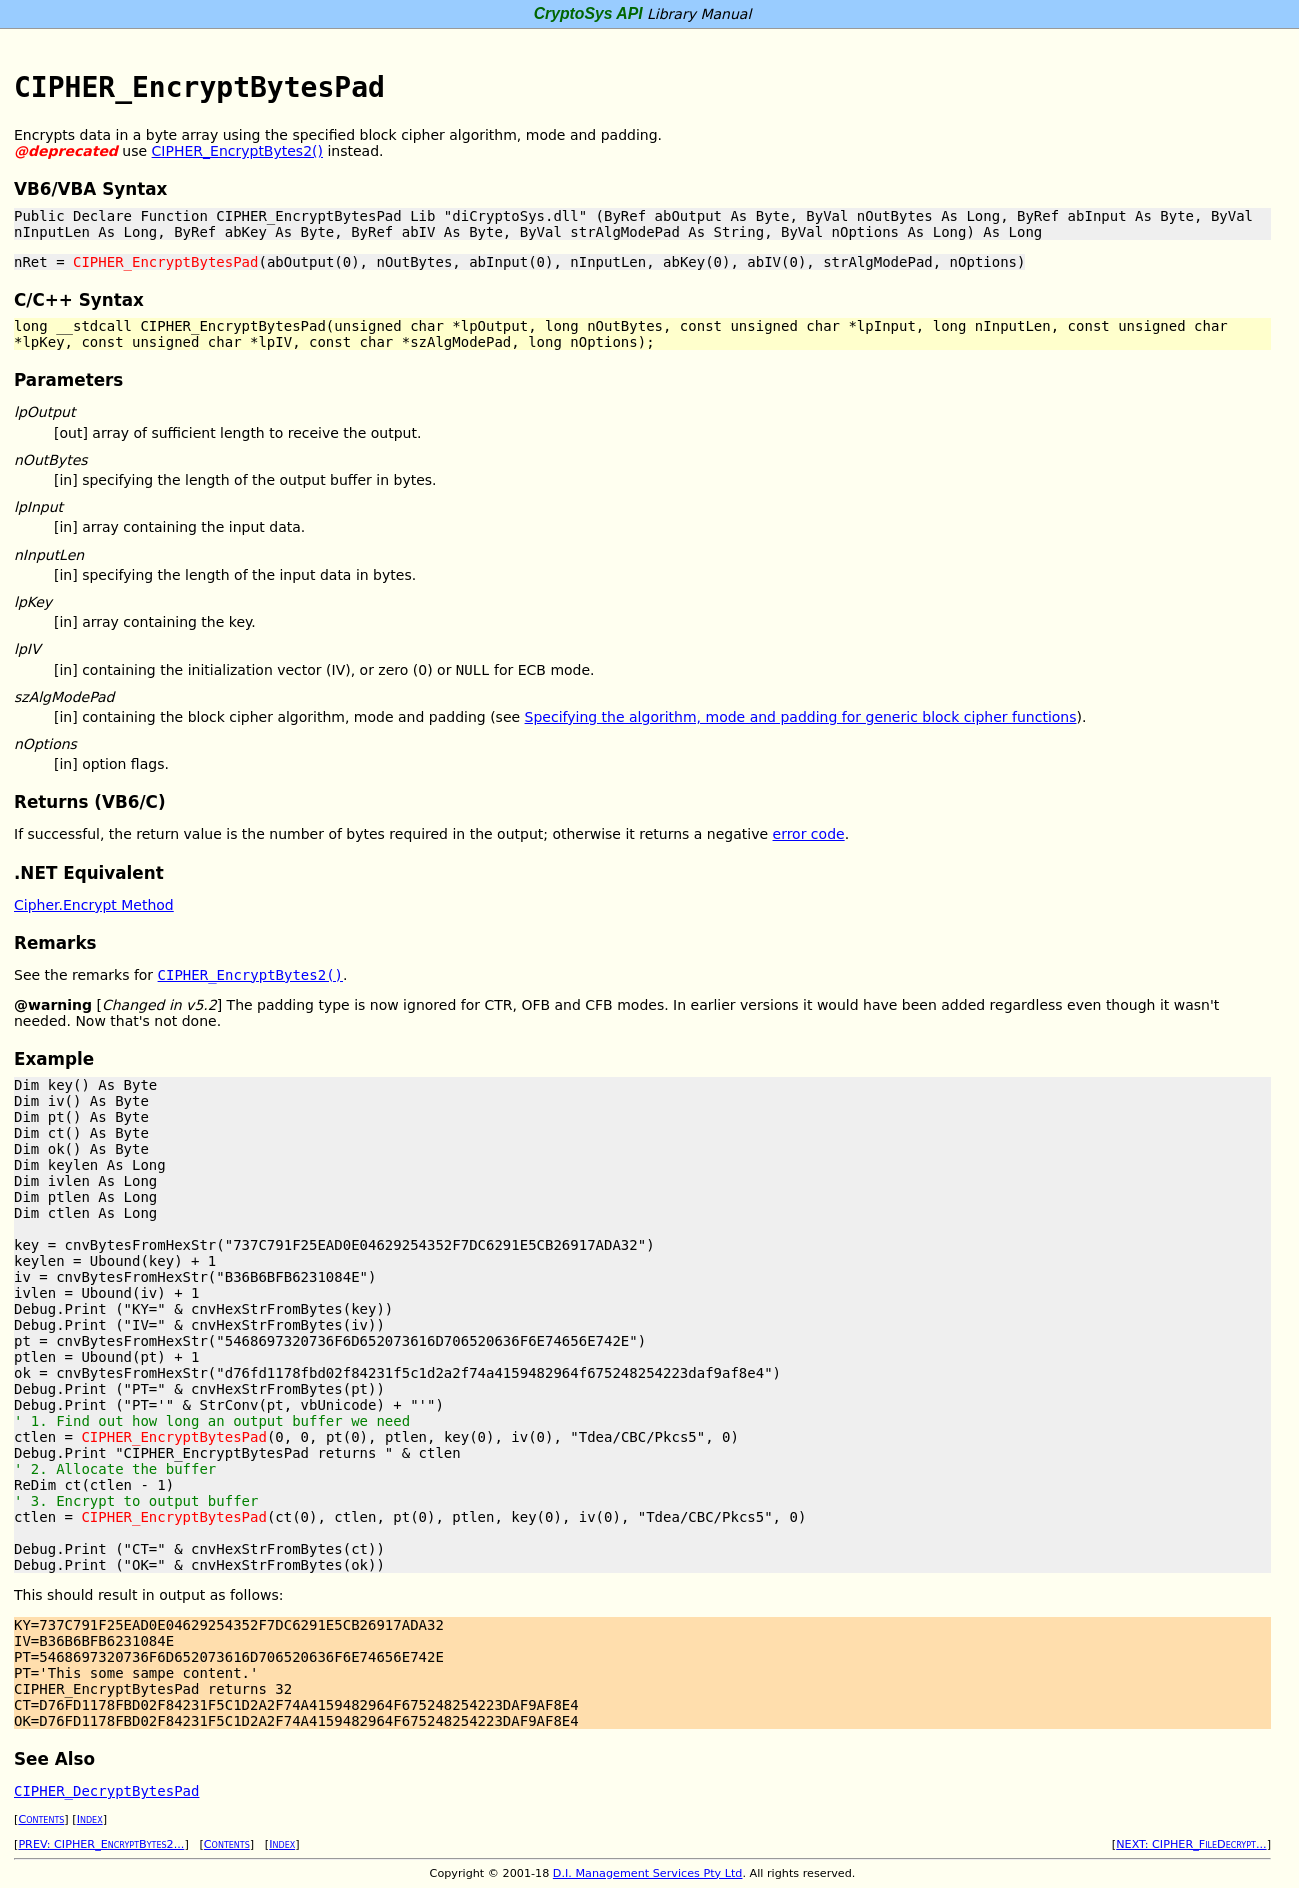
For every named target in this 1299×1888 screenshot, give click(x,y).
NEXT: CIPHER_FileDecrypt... (1191, 1844)
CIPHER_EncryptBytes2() (237, 151)
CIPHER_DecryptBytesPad (106, 1791)
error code (809, 834)
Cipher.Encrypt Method (94, 905)
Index (90, 1819)
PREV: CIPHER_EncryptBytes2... (101, 1844)
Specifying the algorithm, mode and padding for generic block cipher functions (801, 717)
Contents (41, 1819)
